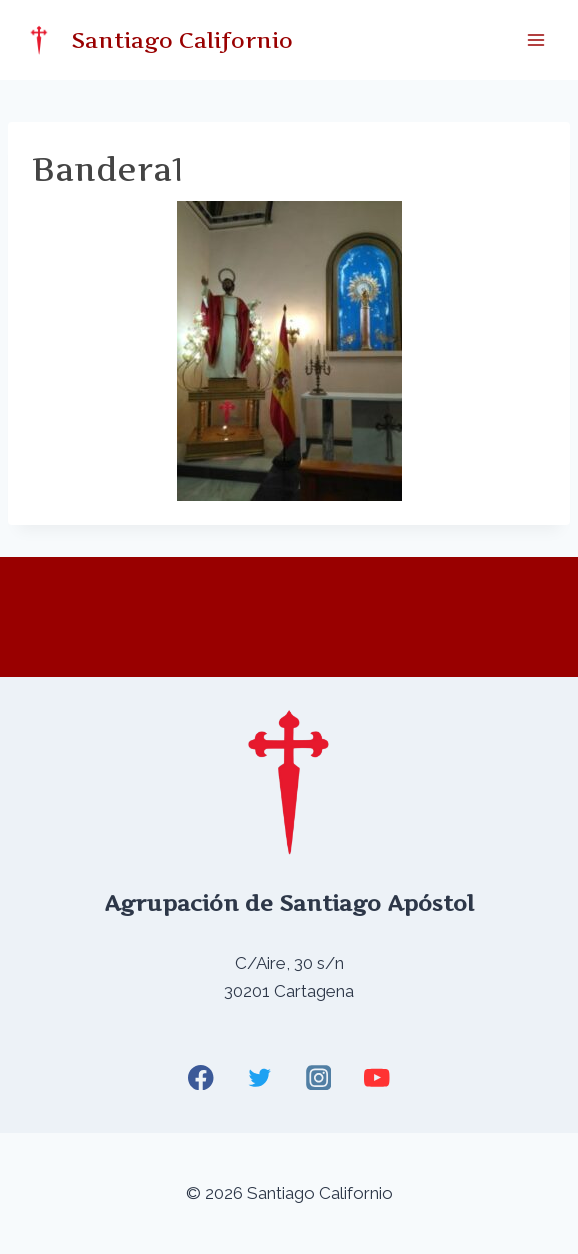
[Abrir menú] (535, 39)
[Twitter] (259, 1077)
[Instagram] (318, 1077)
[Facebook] (201, 1077)
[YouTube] (376, 1077)
